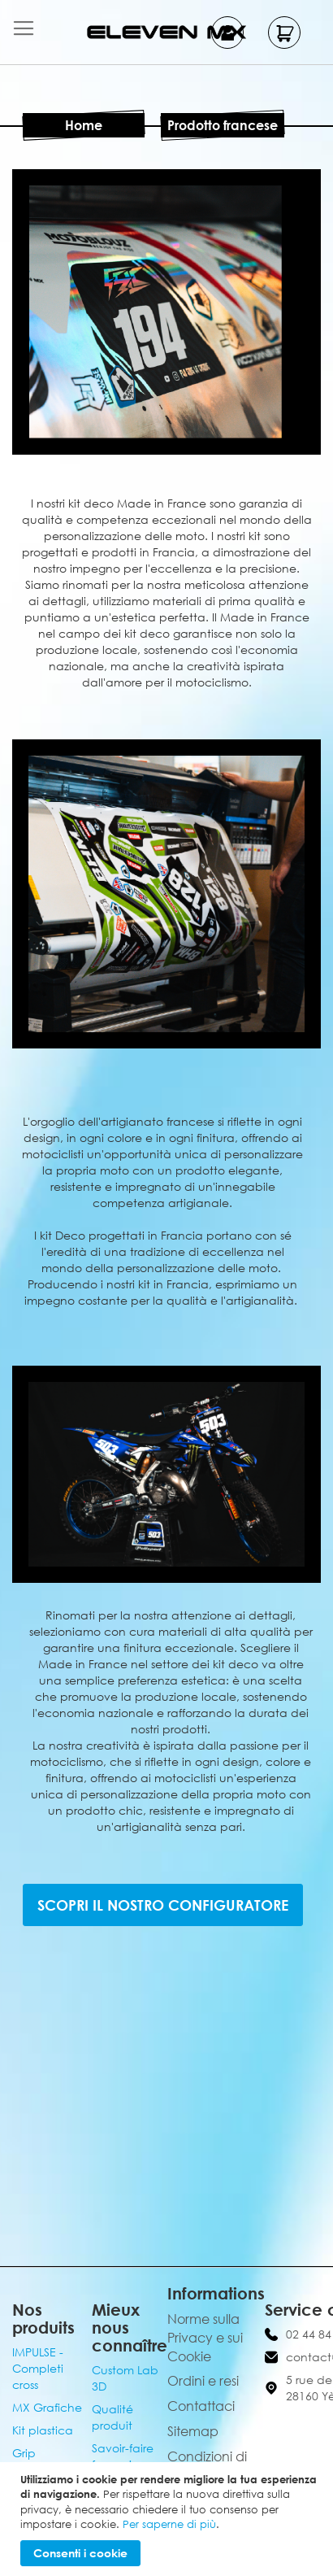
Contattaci (201, 2406)
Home (83, 125)
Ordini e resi (203, 2381)
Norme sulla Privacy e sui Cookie (205, 2338)
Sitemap (192, 2431)
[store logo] (166, 32)
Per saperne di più (169, 2523)
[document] (168, 2519)
